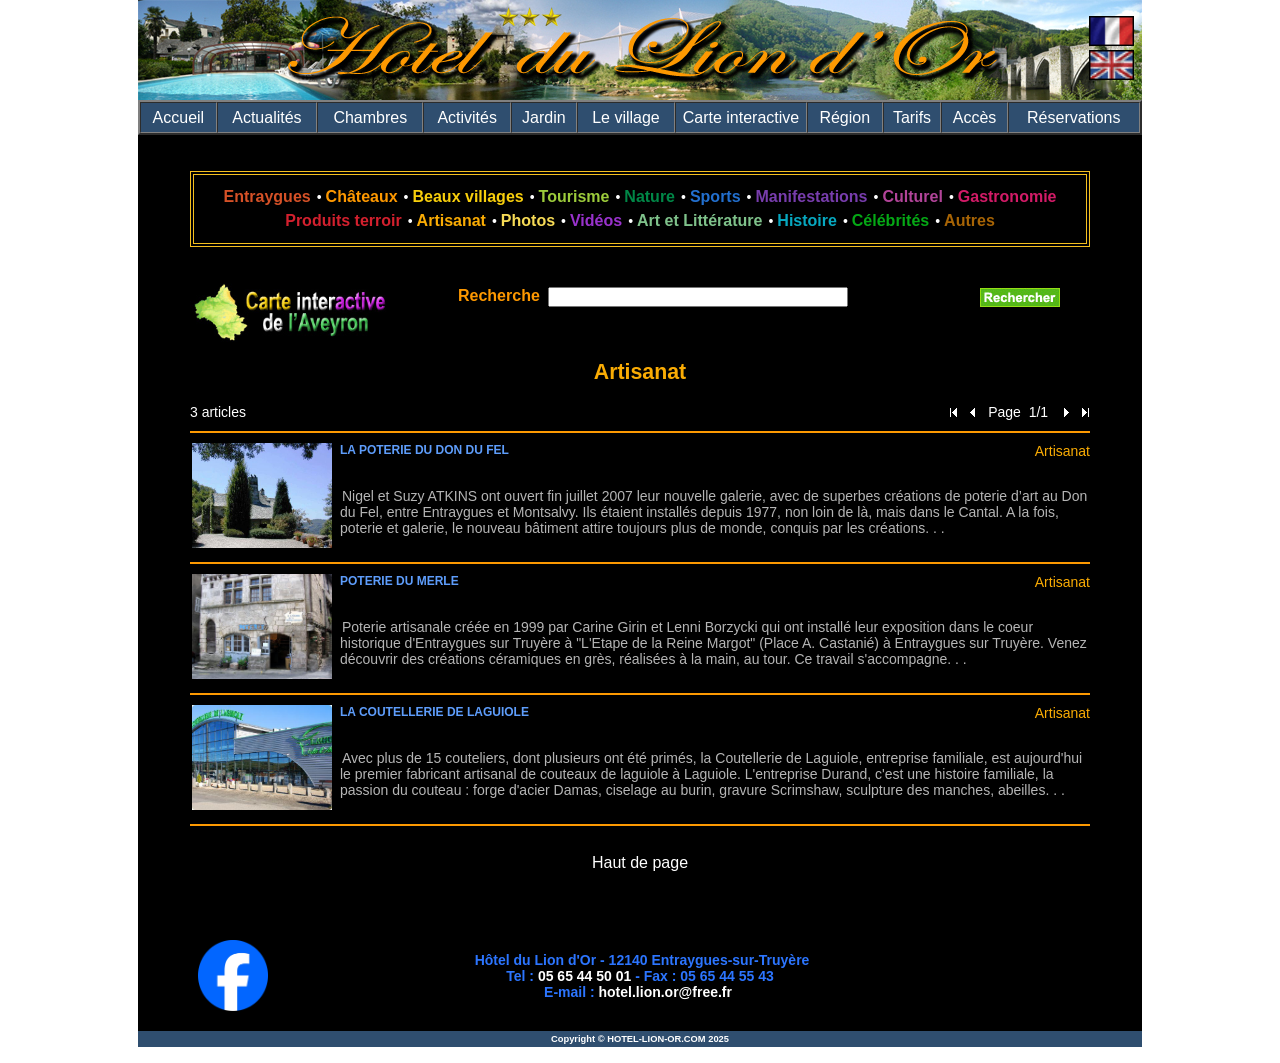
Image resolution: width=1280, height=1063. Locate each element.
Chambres (370, 117)
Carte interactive (741, 117)
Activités (467, 117)
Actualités (266, 117)
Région (844, 117)
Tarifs (912, 117)
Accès (975, 117)
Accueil (179, 117)
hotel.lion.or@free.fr (665, 992)
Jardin (544, 117)
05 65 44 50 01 (584, 976)
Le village (626, 117)
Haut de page (640, 862)
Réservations (1073, 117)
